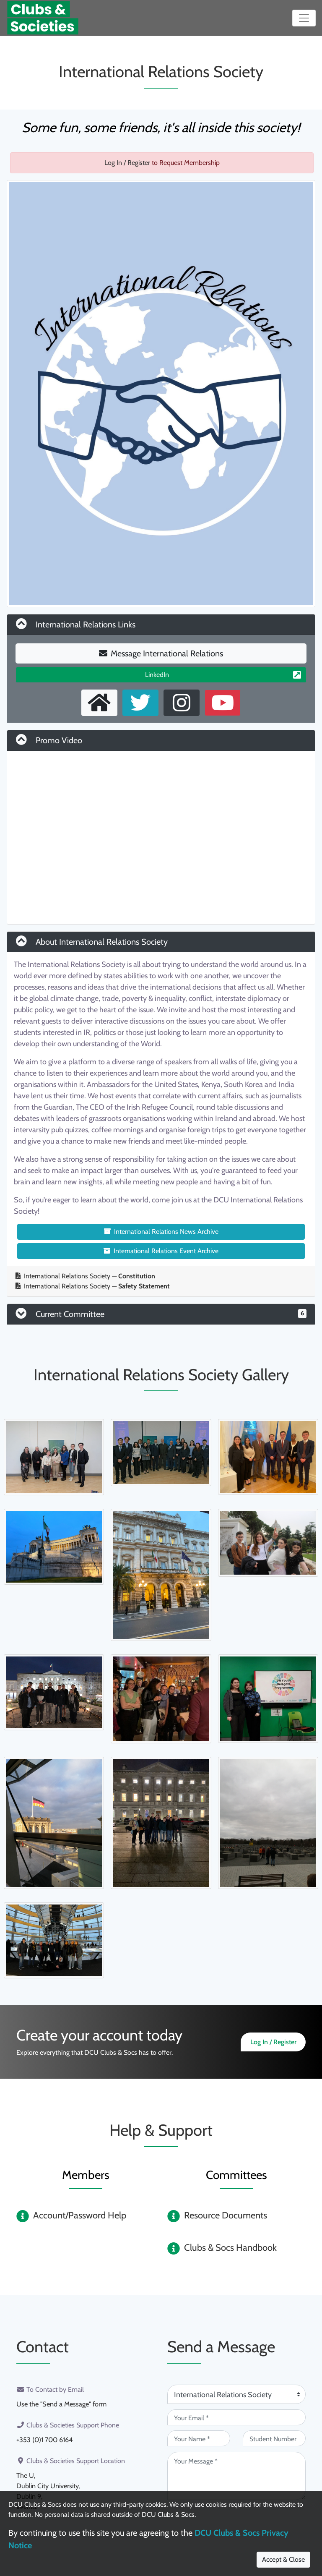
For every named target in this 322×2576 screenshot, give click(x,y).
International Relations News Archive (161, 1232)
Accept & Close (283, 2559)
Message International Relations (161, 653)
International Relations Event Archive (161, 1251)
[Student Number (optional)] (274, 2438)
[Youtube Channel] (223, 703)
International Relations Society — (85, 1276)
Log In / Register (127, 163)
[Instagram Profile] (182, 703)
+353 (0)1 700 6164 (44, 2439)
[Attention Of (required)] (236, 2394)
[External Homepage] (99, 703)
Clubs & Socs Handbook (230, 2247)
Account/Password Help (79, 2215)
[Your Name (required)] (198, 2438)
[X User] (140, 703)
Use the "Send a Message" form (61, 2404)
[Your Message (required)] (236, 2476)
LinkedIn (223, 675)
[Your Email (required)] (236, 2417)
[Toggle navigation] (304, 18)
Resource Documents (225, 2215)
